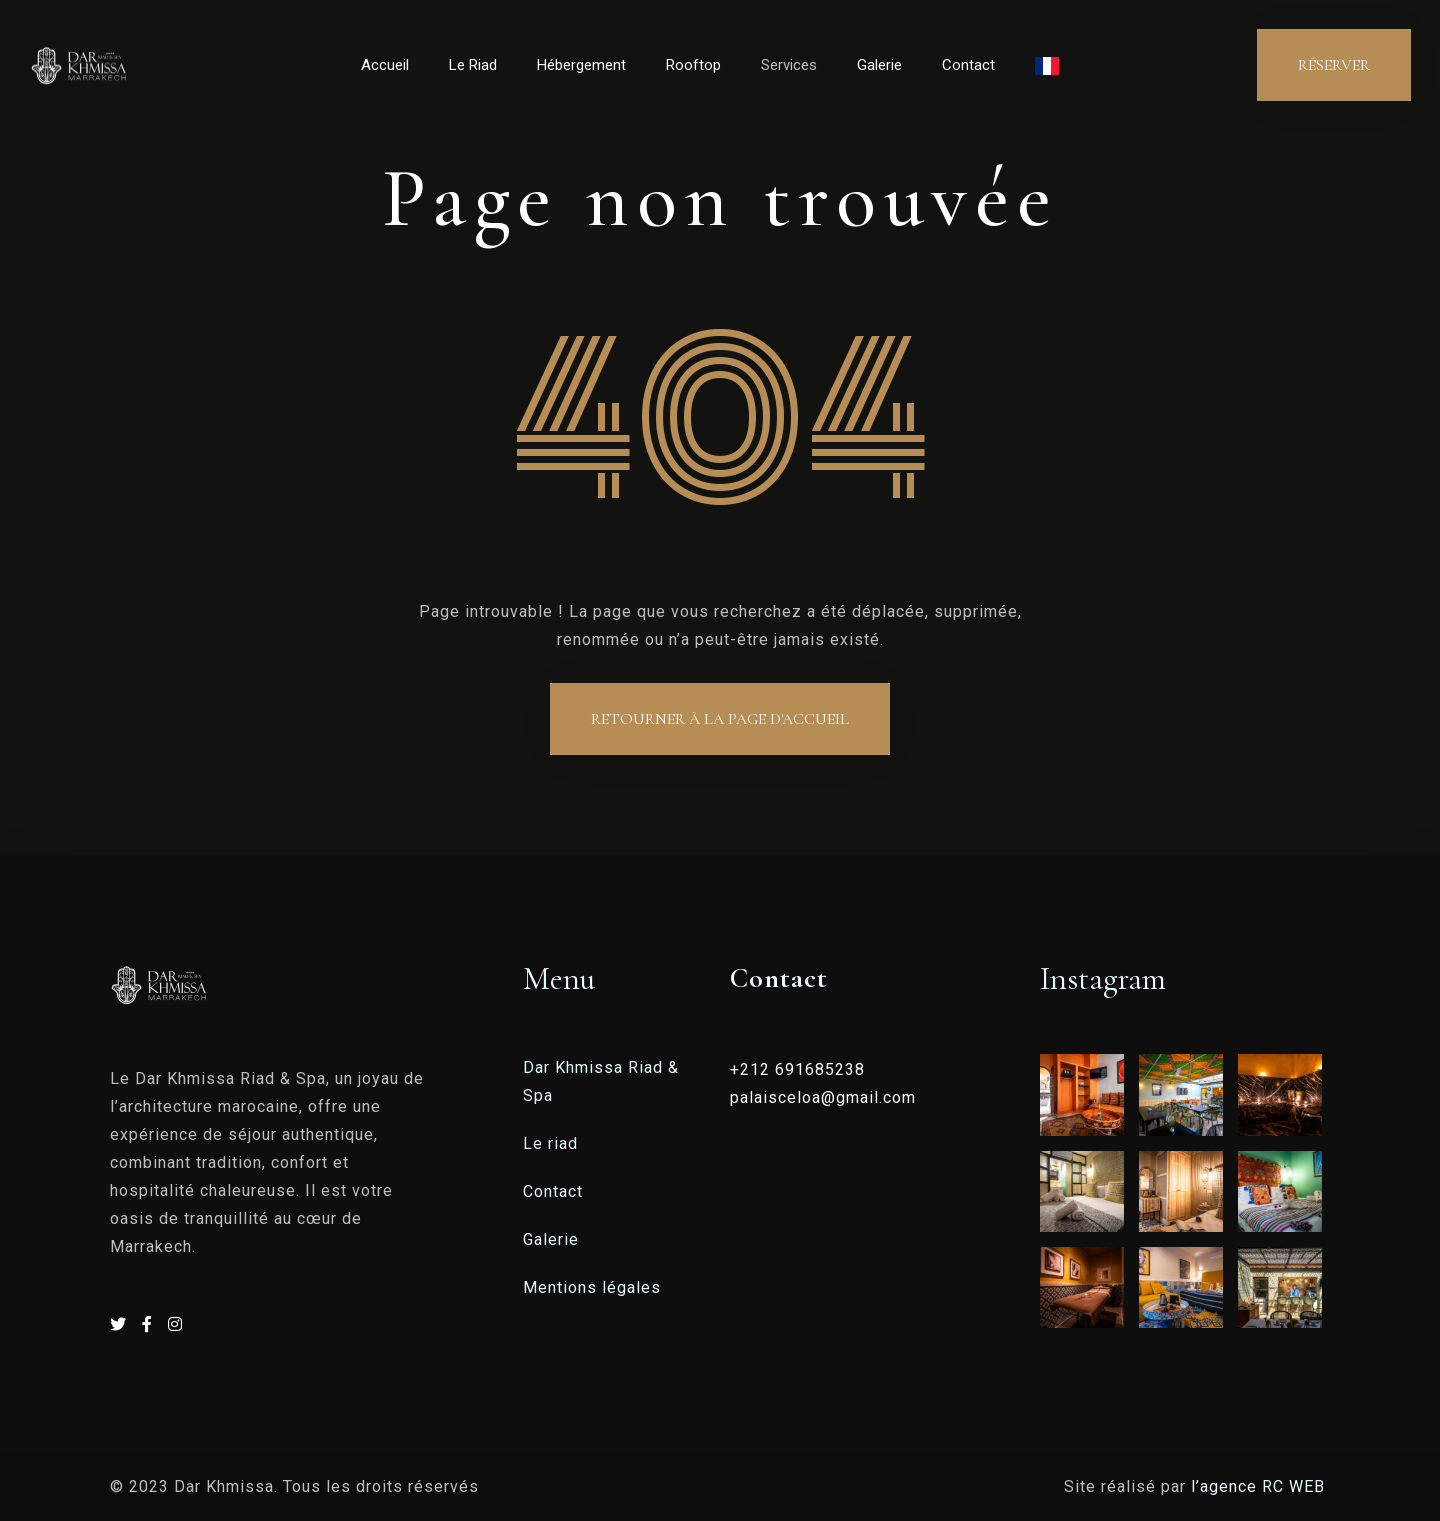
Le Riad (473, 65)
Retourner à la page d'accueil (720, 719)
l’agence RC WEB (1260, 1486)
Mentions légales (592, 1287)
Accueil (385, 65)
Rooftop (693, 65)
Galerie (879, 65)
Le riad (550, 1143)
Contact (968, 65)
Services (789, 65)
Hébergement (581, 65)
